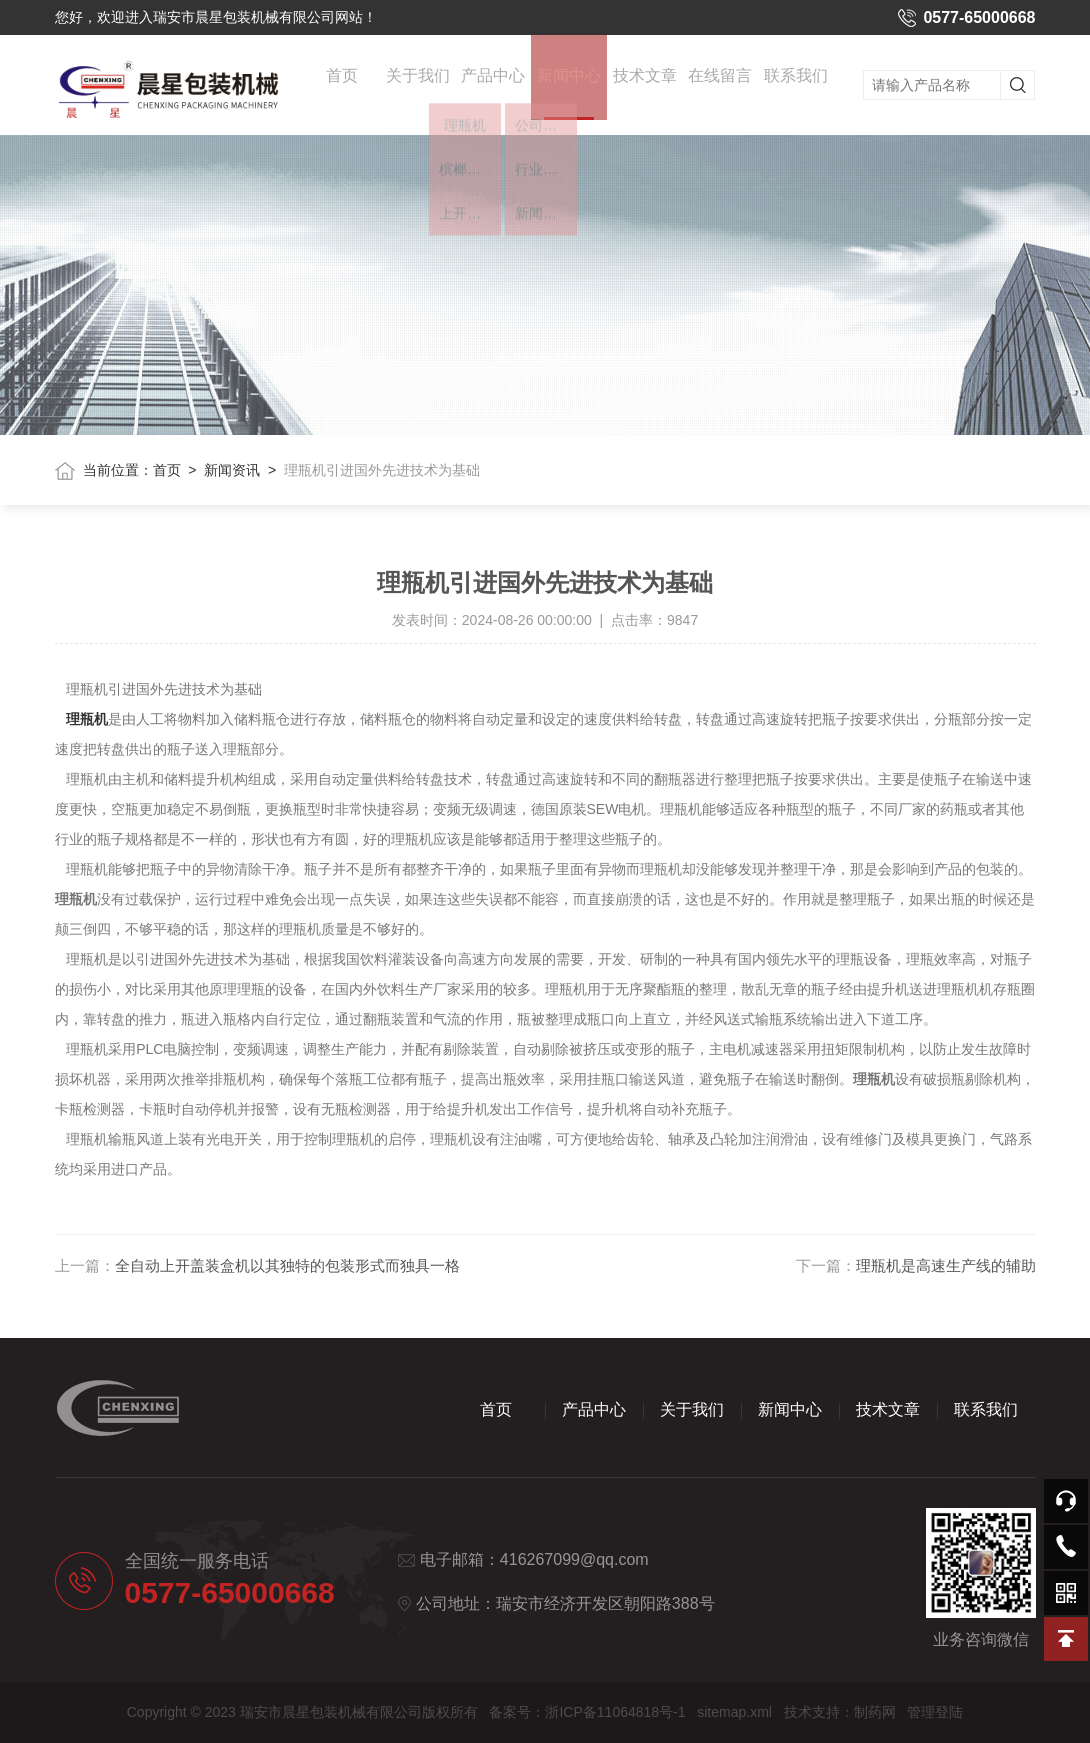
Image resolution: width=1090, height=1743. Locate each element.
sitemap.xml (734, 1712)
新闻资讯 (232, 470)
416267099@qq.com (574, 1559)
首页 (342, 81)
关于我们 (418, 81)
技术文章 (645, 81)
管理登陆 (935, 1712)
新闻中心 (569, 104)
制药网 (875, 1712)
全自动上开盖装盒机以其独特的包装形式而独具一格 (287, 1265)
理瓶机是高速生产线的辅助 (946, 1265)
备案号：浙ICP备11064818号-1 (587, 1712)
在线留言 (720, 81)
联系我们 (796, 81)
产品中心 (493, 81)
